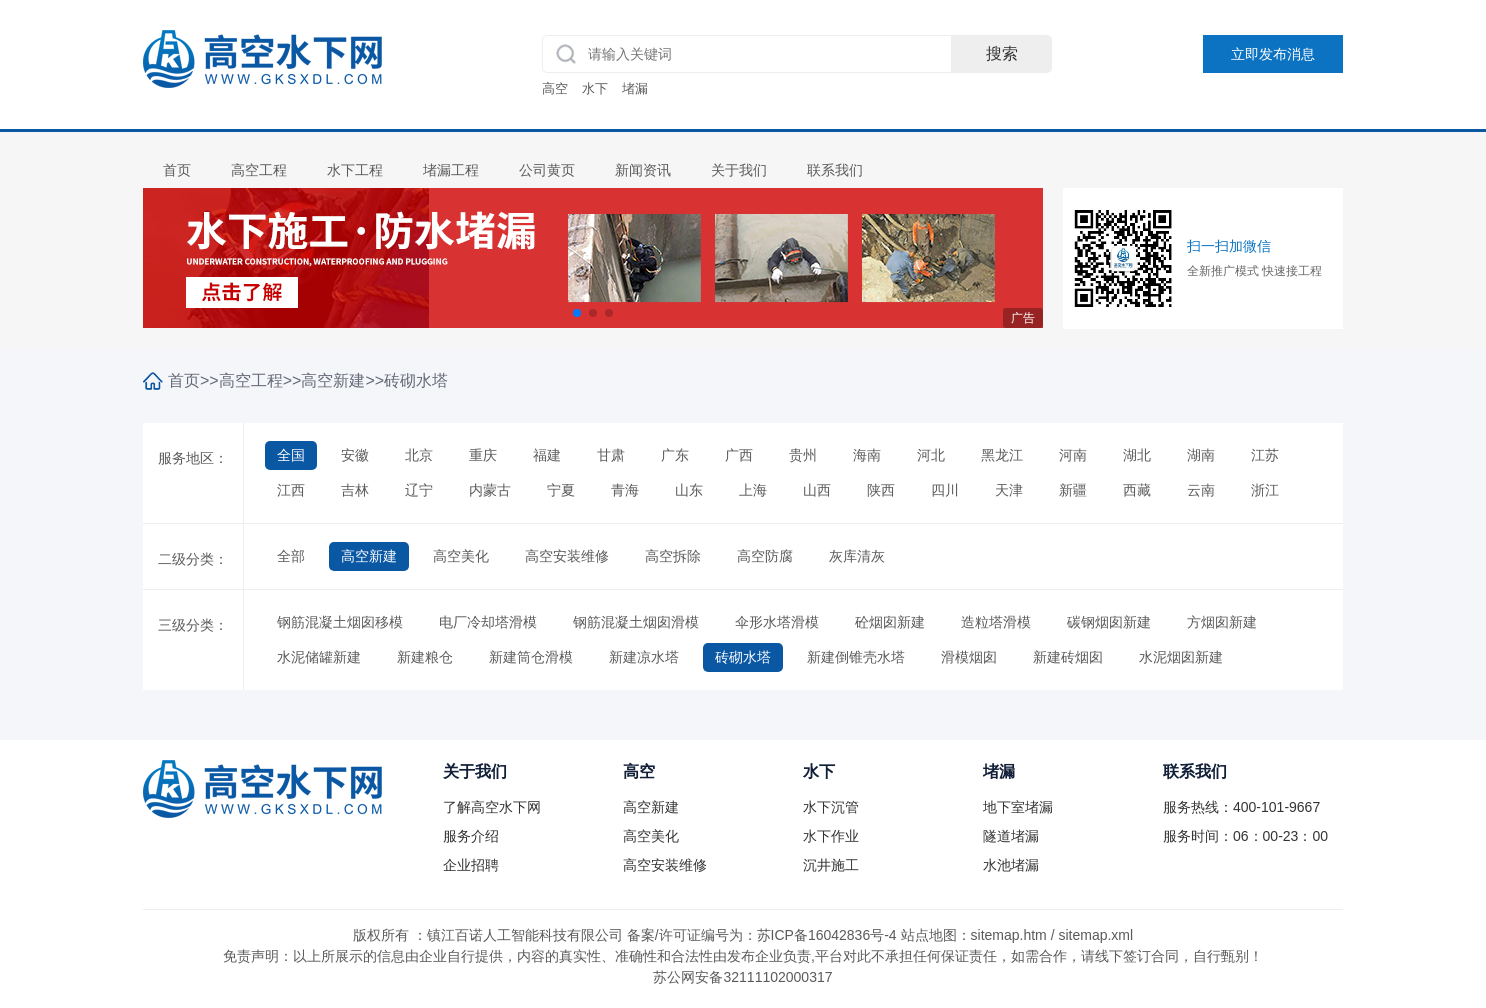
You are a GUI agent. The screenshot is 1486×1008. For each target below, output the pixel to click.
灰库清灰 (857, 556)
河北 (931, 455)
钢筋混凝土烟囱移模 (340, 622)
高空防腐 (765, 556)
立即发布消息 (1273, 54)
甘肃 (611, 455)
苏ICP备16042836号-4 (827, 935)
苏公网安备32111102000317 (742, 977)
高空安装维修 (567, 556)
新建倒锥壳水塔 (856, 657)
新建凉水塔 (644, 657)
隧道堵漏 (1011, 836)
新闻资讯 (643, 170)
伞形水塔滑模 (777, 622)
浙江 (1265, 490)
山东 (689, 490)
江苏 (1265, 455)
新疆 (1073, 490)
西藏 (1137, 490)
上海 (753, 490)
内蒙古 (490, 490)
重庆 (483, 455)
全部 (291, 556)
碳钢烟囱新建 (1109, 622)
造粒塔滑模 (996, 622)
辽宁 (419, 490)
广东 (675, 455)
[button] (577, 313)
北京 (419, 455)
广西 (739, 455)
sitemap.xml (1095, 935)
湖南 (1201, 455)
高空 (555, 88)
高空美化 (461, 556)
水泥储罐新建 (319, 657)
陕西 (881, 490)
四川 (945, 490)
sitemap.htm (1009, 935)
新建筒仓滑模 (531, 657)
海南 (867, 455)
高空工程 (259, 170)
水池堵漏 (1011, 865)
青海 (625, 490)
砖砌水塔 (416, 380)
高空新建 (333, 380)
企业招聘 (471, 865)
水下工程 (355, 170)
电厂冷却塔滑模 (488, 622)
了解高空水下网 (492, 807)
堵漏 (635, 88)
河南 (1073, 455)
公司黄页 (547, 170)
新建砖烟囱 (1068, 657)
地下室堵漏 (1018, 807)
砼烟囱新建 (890, 622)
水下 (595, 88)
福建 (547, 455)
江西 (291, 490)
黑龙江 (1002, 455)
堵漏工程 (451, 170)
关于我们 (739, 170)
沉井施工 (831, 865)
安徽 (355, 455)
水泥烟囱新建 (1181, 657)
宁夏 (561, 490)
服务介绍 (471, 836)
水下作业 (831, 836)
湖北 (1137, 455)
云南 (1201, 490)
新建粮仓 (425, 657)
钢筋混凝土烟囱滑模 (636, 622)
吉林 (355, 490)
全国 (291, 455)
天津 (1009, 490)
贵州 (803, 455)
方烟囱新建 (1222, 622)
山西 (817, 490)
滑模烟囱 (969, 657)
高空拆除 (673, 556)
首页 (177, 170)
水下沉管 (831, 807)
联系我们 (835, 170)
